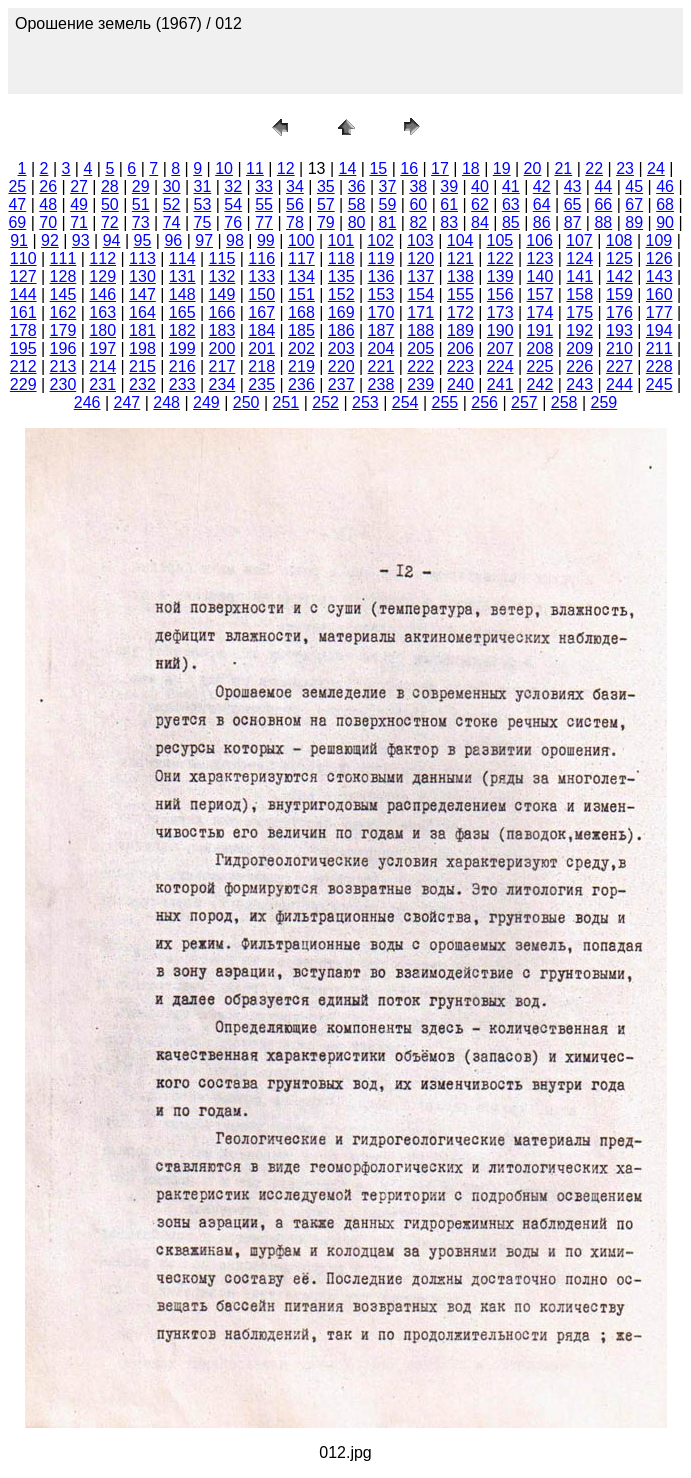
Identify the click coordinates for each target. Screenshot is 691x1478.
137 (420, 276)
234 (222, 384)
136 (381, 276)
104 (460, 240)
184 (261, 330)
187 (381, 330)
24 (656, 168)
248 (166, 402)
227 (619, 366)
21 (563, 168)
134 (301, 276)
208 (540, 348)
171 (420, 312)
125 (619, 258)
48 (48, 204)
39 (449, 186)
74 (172, 222)
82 (418, 222)
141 (579, 276)
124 (579, 258)
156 (500, 294)
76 (233, 222)
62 (480, 204)
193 (619, 330)
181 (142, 330)
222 (420, 366)
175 (579, 312)
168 (301, 312)
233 (182, 384)
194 (659, 330)
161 (23, 312)
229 (23, 384)
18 (471, 168)
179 (63, 330)
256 (484, 402)
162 (63, 312)
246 (87, 402)
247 (127, 402)
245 (659, 384)
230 (63, 384)
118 (341, 258)
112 (102, 258)
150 (261, 294)
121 (460, 258)
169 (341, 312)
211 (659, 348)
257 (524, 402)
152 (341, 294)
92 (50, 240)
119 (381, 258)
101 (341, 240)
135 (341, 276)
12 (286, 168)
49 (79, 204)
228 (659, 366)
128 (63, 276)
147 (142, 294)
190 (500, 330)
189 (460, 330)
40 (480, 186)
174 (540, 312)
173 (500, 312)
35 (326, 186)
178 (23, 330)
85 (511, 222)
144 (23, 294)
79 (326, 222)
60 (418, 204)
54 (233, 204)
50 (110, 204)
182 (182, 330)
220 (341, 366)
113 (142, 258)
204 (381, 348)
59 (388, 204)
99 (266, 240)
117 (301, 258)
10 (224, 168)
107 (579, 240)
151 (301, 294)
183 (222, 330)
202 (301, 348)
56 (295, 204)
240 (460, 384)
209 (579, 348)
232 (142, 384)
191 (540, 330)
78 (295, 222)
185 (301, 330)
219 (301, 366)
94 (112, 240)
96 (173, 240)
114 (182, 258)
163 (102, 312)
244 (619, 384)
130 (142, 276)
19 (502, 168)
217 (222, 366)
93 (81, 240)
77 (264, 222)
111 (63, 258)
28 (110, 186)
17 (440, 168)
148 (182, 294)
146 (102, 294)
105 (500, 240)
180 (102, 330)
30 (172, 186)
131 (182, 276)
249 (206, 402)
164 (142, 312)
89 (634, 222)
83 (449, 222)
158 (579, 294)
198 (142, 348)
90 (665, 222)
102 (380, 240)
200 (222, 348)
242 (540, 384)
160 (659, 294)
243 (579, 384)
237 (341, 384)
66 (603, 204)
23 (625, 168)
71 (79, 222)
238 (381, 384)
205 (420, 348)
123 (540, 258)
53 (203, 204)
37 (388, 186)
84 (480, 222)
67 (634, 204)
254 (405, 402)
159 (619, 294)
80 (357, 222)
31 (203, 186)
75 (203, 222)
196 (63, 348)
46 (665, 186)
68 (665, 204)
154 (420, 294)
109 (659, 240)
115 (222, 258)
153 (381, 294)
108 (619, 240)
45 (634, 186)
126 (659, 258)
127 (23, 276)
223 (460, 366)
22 (594, 168)
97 (204, 240)
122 (500, 258)
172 (460, 312)
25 (17, 186)
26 (48, 186)
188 (420, 330)
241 (500, 384)
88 (603, 222)
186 (341, 330)
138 (460, 276)
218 (261, 366)
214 (102, 366)
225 (540, 366)
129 (102, 276)
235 (261, 384)
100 (301, 240)
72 (110, 222)
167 (261, 312)
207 (500, 348)
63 (511, 204)
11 (255, 168)
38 (418, 186)
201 (261, 348)
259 (604, 402)
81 (388, 222)
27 (79, 186)
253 (365, 402)
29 (141, 186)
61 (449, 204)
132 (222, 276)
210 (619, 348)
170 (381, 312)
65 (573, 204)
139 (500, 276)
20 (533, 168)
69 (17, 222)
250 (246, 402)
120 (420, 258)
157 (540, 294)
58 (357, 204)
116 (261, 258)
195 (23, 348)
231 (102, 384)
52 (172, 204)
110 (23, 258)
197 (102, 348)
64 (542, 204)
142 (619, 276)
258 (564, 402)
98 (235, 240)
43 (573, 186)
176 (619, 312)
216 (182, 366)
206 (460, 348)
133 (261, 276)
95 (143, 240)
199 (182, 348)
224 (500, 366)
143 (659, 276)
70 (48, 222)
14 (348, 168)
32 (233, 186)
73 (141, 222)
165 (182, 312)
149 (222, 294)
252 (325, 402)
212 (23, 366)
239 (420, 384)
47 (17, 204)
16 (409, 168)
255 (445, 402)
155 (460, 294)
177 (659, 312)
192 (579, 330)
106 (539, 240)
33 (264, 186)
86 (542, 222)
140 (540, 276)
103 (420, 240)
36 (357, 186)
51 (141, 204)
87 (573, 222)
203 (341, 348)
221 (381, 366)
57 (326, 204)
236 (301, 384)
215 (142, 366)
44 (603, 186)
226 (579, 366)
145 (63, 294)
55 (264, 204)
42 (542, 186)
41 (511, 186)
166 (222, 312)
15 (378, 168)
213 (63, 366)
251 (286, 402)
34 (295, 186)
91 (19, 240)
